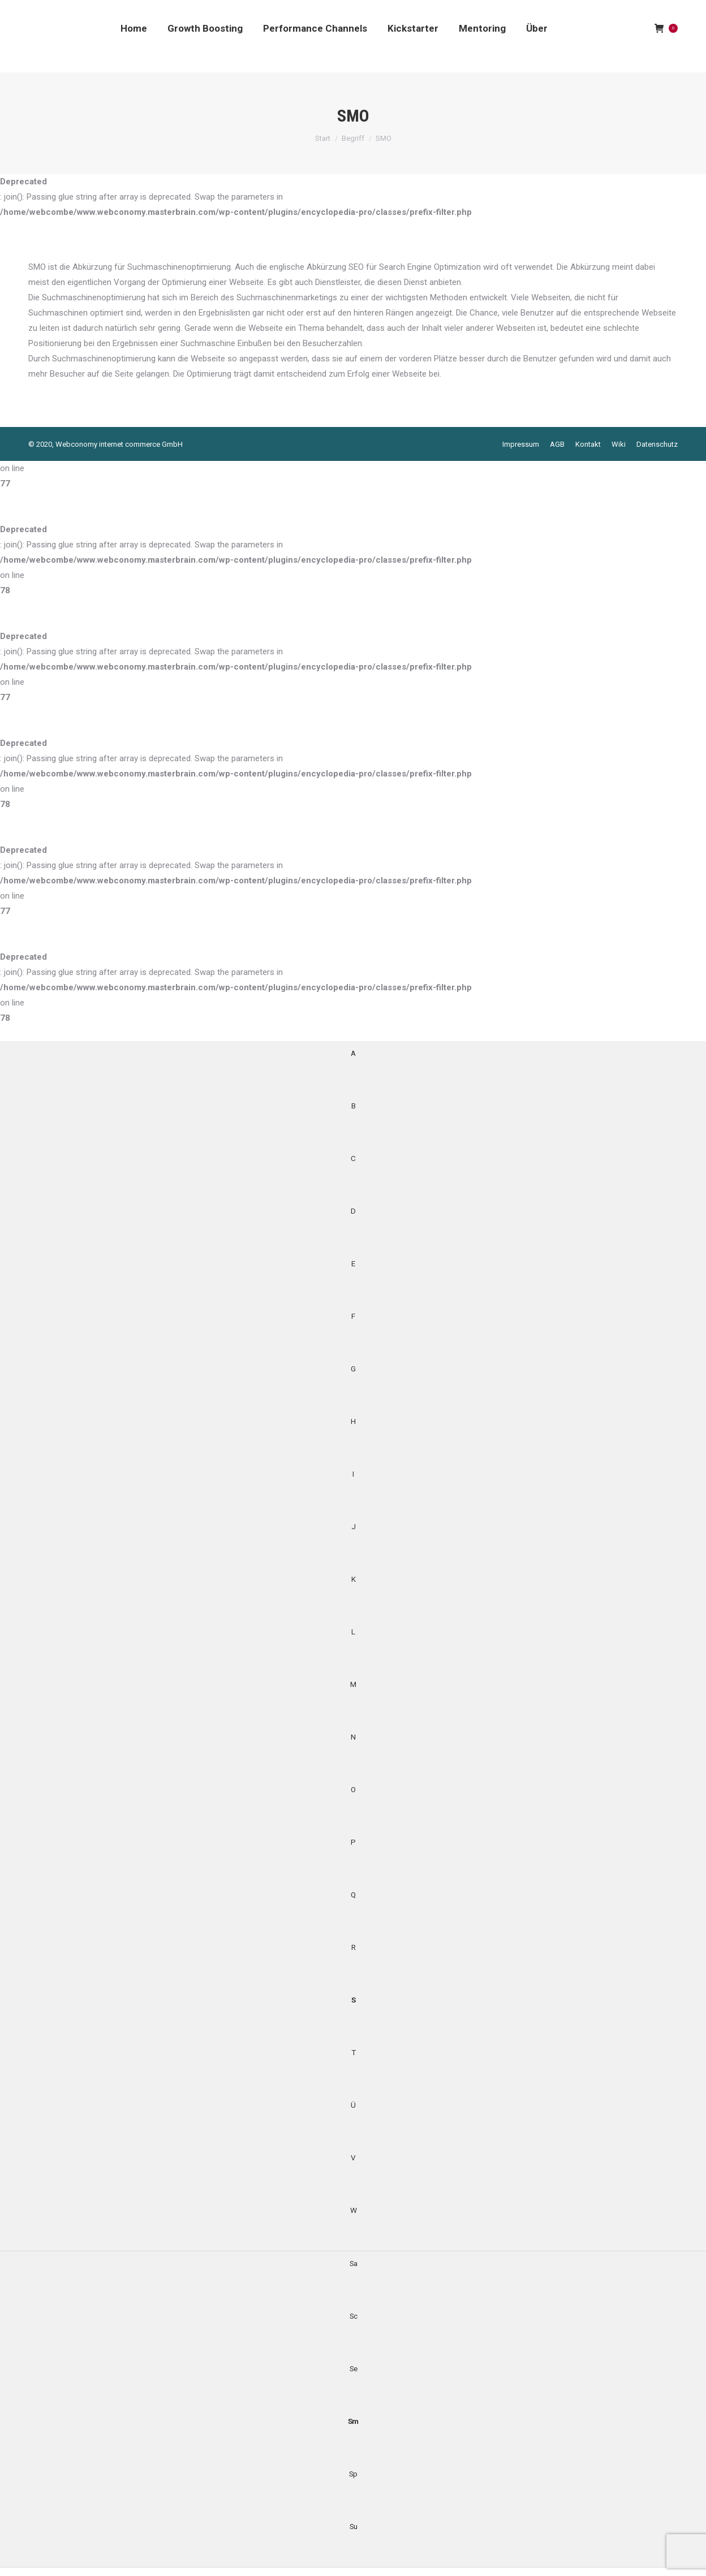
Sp (353, 2473)
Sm (353, 2421)
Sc (353, 2315)
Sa (353, 2263)
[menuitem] (133, 28)
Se (353, 2368)
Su (353, 2526)
